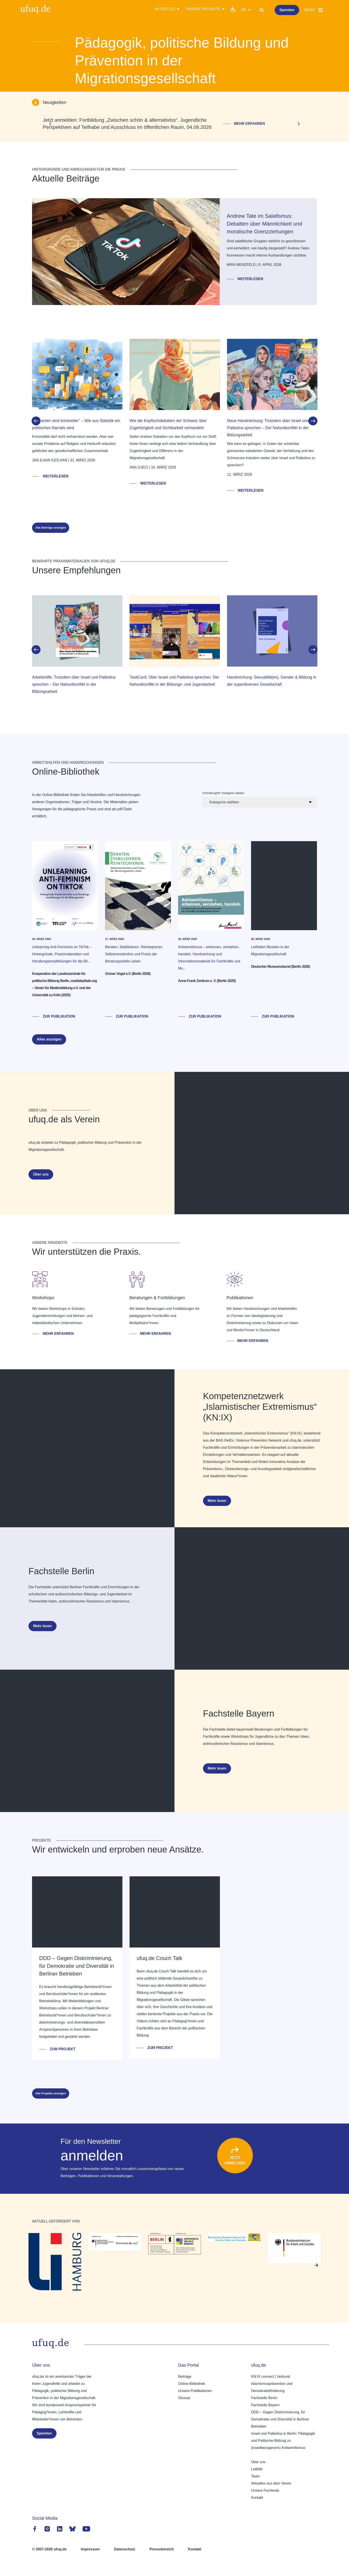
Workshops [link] (43, 1304)
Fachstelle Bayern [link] (265, 2412)
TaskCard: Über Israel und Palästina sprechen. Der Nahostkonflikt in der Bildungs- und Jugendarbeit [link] (172, 691)
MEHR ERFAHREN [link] (249, 123)
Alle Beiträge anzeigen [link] (56, 535)
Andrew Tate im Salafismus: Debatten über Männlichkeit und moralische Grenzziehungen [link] (264, 223)
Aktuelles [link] (164, 9)
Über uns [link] (41, 1181)
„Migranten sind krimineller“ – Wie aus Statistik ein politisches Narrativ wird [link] (77, 424)
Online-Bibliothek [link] (191, 2391)
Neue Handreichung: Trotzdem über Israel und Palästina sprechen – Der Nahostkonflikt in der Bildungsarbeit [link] (269, 428)
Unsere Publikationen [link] (195, 2398)
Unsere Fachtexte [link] (265, 2497)
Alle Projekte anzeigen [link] (56, 2100)
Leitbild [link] (256, 2476)
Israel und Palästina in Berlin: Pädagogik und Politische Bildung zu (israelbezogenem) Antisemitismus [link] (283, 2448)
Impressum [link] (90, 2556)
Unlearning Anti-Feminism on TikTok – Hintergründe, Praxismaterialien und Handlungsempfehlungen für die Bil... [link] (62, 961)
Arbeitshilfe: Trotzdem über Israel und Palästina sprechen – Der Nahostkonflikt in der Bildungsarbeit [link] (76, 691)
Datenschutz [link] (124, 2556)
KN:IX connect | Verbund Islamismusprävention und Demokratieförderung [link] (271, 2391)
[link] (38, 9)
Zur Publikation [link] (59, 1023)
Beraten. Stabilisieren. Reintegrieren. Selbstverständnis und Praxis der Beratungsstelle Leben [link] (134, 961)
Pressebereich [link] (161, 2556)
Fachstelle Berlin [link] (264, 2405)
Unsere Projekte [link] (203, 9)
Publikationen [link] (240, 1304)
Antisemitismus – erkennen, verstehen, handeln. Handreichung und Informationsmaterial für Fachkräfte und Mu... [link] (209, 964)
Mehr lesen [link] (217, 1508)
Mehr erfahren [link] (58, 1341)
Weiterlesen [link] (250, 279)
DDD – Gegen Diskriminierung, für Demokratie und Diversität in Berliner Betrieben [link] (76, 1973)
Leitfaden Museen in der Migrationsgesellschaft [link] (270, 957)
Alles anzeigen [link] (49, 1046)
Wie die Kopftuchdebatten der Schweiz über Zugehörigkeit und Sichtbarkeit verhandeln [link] (168, 428)
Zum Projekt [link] (62, 2056)
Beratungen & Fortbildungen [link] (157, 1304)
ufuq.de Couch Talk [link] (159, 1965)
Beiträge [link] (184, 2384)
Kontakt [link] (257, 2505)
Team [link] (255, 2483)
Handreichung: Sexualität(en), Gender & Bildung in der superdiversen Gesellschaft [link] (272, 691)
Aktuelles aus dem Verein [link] (271, 2490)
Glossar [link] (184, 2405)
